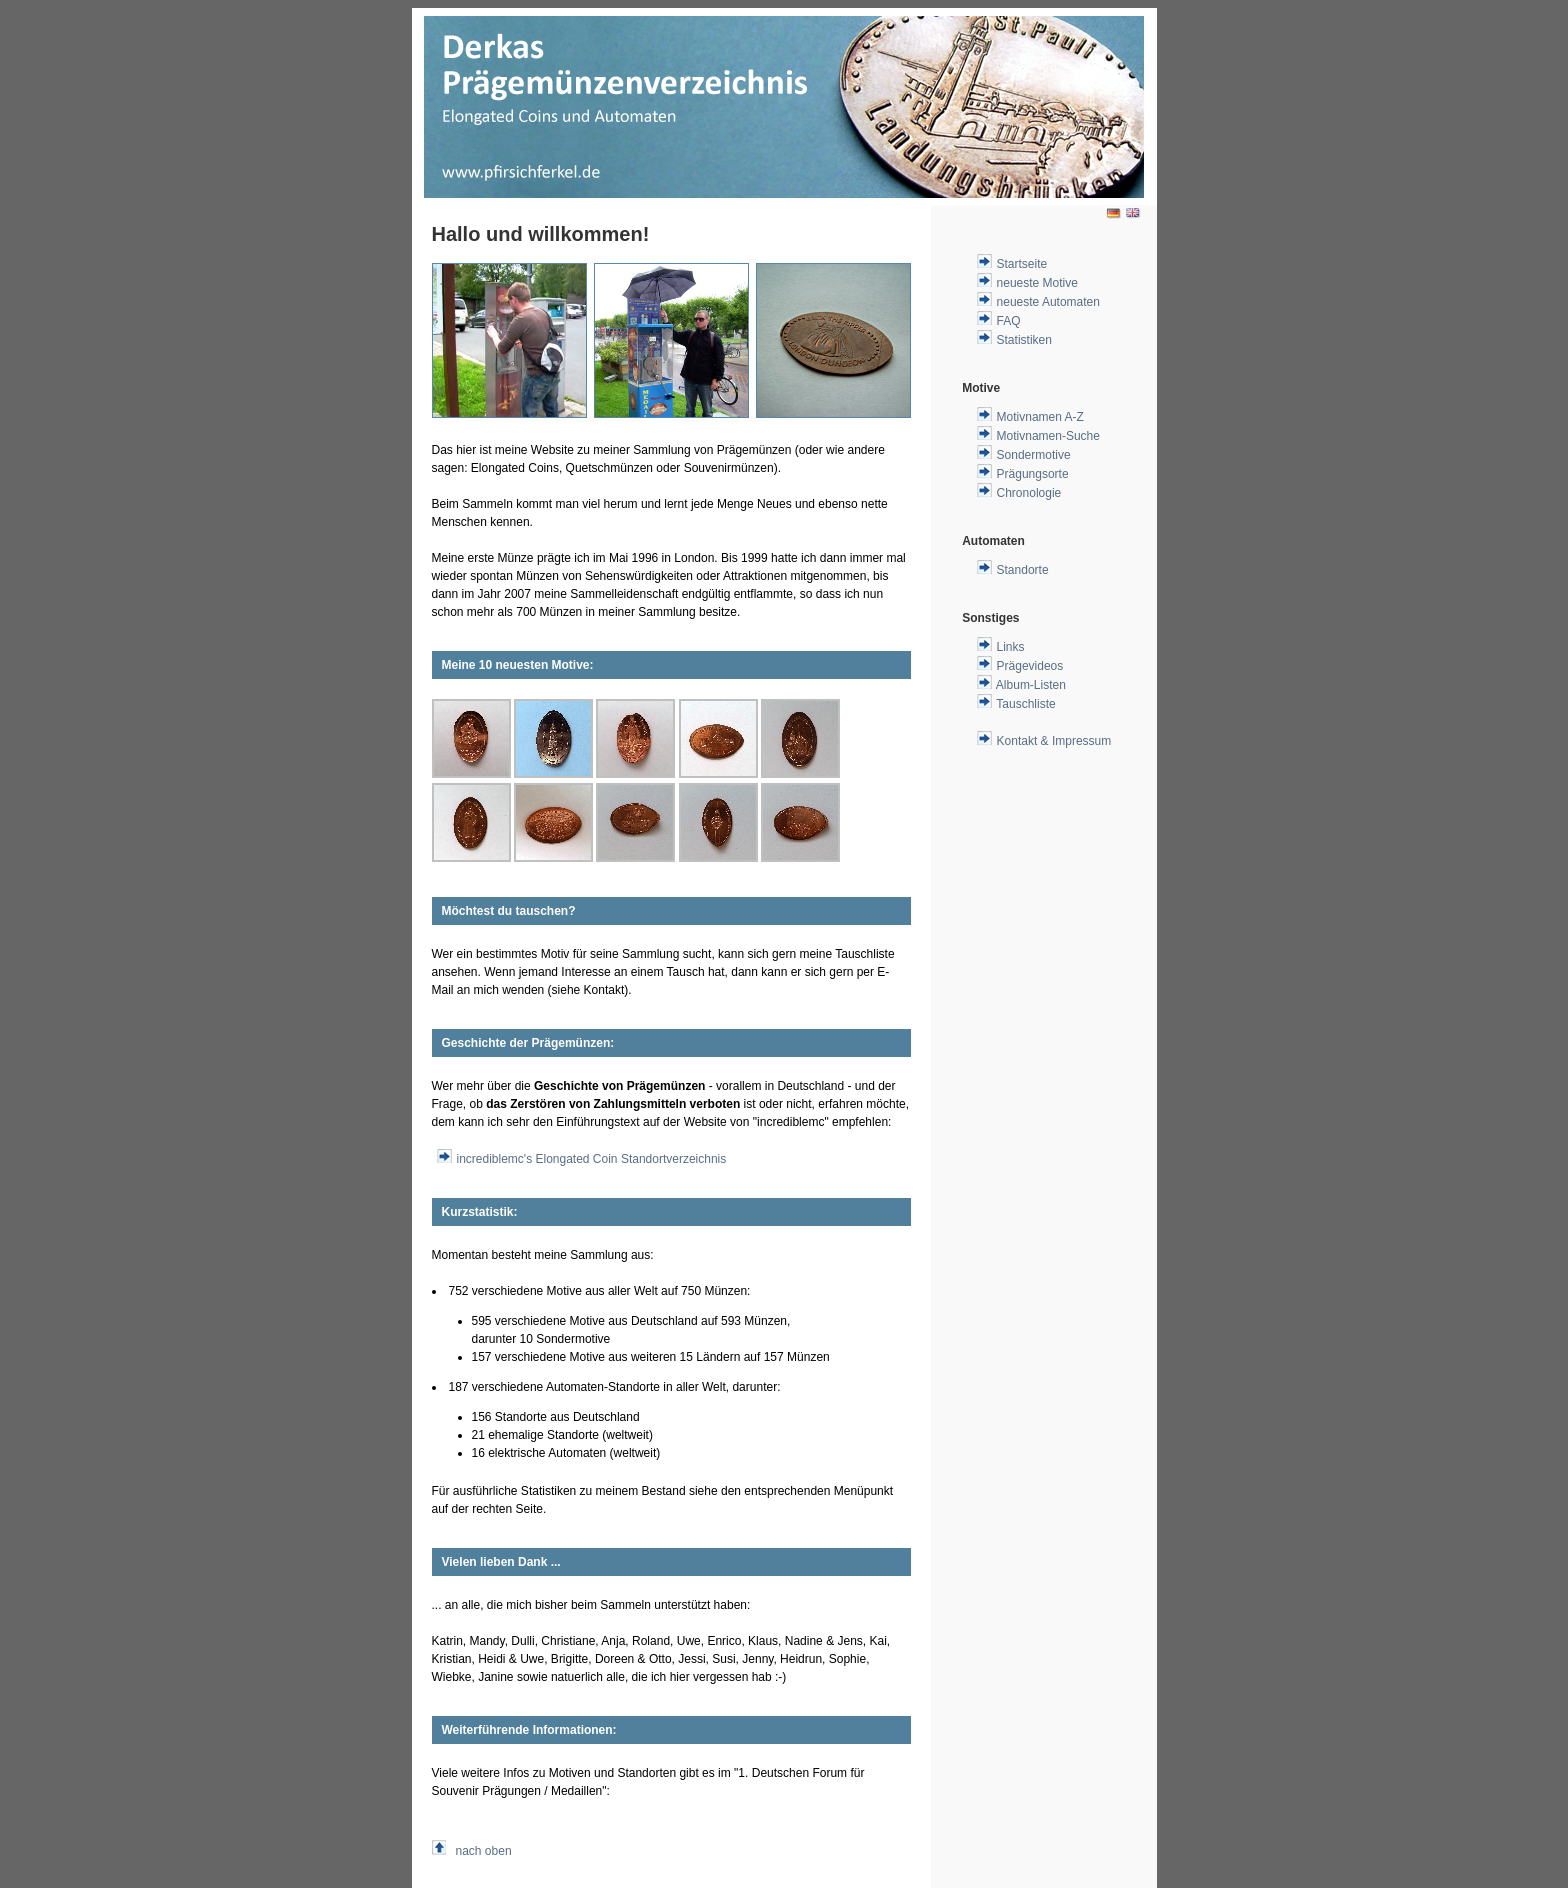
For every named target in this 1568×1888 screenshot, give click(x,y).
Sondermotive (1034, 455)
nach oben (484, 1851)
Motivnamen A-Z (1040, 417)
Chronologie (1029, 493)
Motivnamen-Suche (1048, 436)
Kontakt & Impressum (1054, 741)
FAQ (1009, 321)
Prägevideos (1030, 666)
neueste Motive (1037, 283)
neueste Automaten (1048, 302)
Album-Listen (1031, 685)
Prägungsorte (1033, 474)
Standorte (1023, 570)
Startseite (1022, 264)
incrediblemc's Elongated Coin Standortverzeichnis (592, 1159)
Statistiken (1024, 340)
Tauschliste (1025, 704)
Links (1011, 647)
